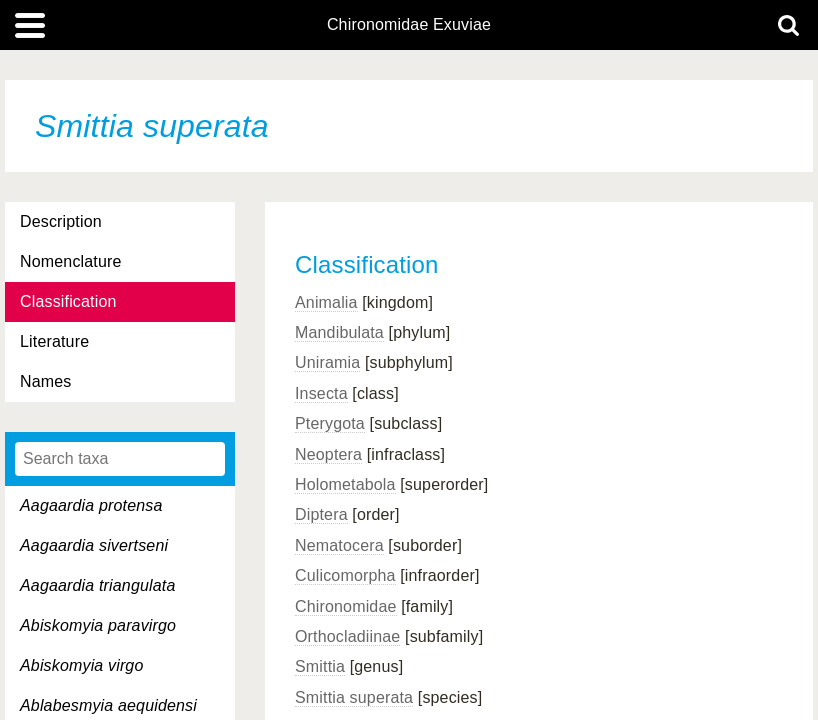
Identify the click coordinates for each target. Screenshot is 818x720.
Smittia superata (354, 697)
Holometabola (345, 484)
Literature (54, 341)
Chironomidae (346, 606)
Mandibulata (339, 332)
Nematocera (339, 545)
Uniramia (327, 362)
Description (61, 221)
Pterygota (330, 423)
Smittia (320, 666)
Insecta (321, 393)
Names (45, 381)
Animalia (326, 302)
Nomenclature (71, 261)
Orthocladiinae (347, 636)
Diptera (321, 514)
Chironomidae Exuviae (409, 25)
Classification (68, 301)
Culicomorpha (345, 575)
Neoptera (328, 454)
